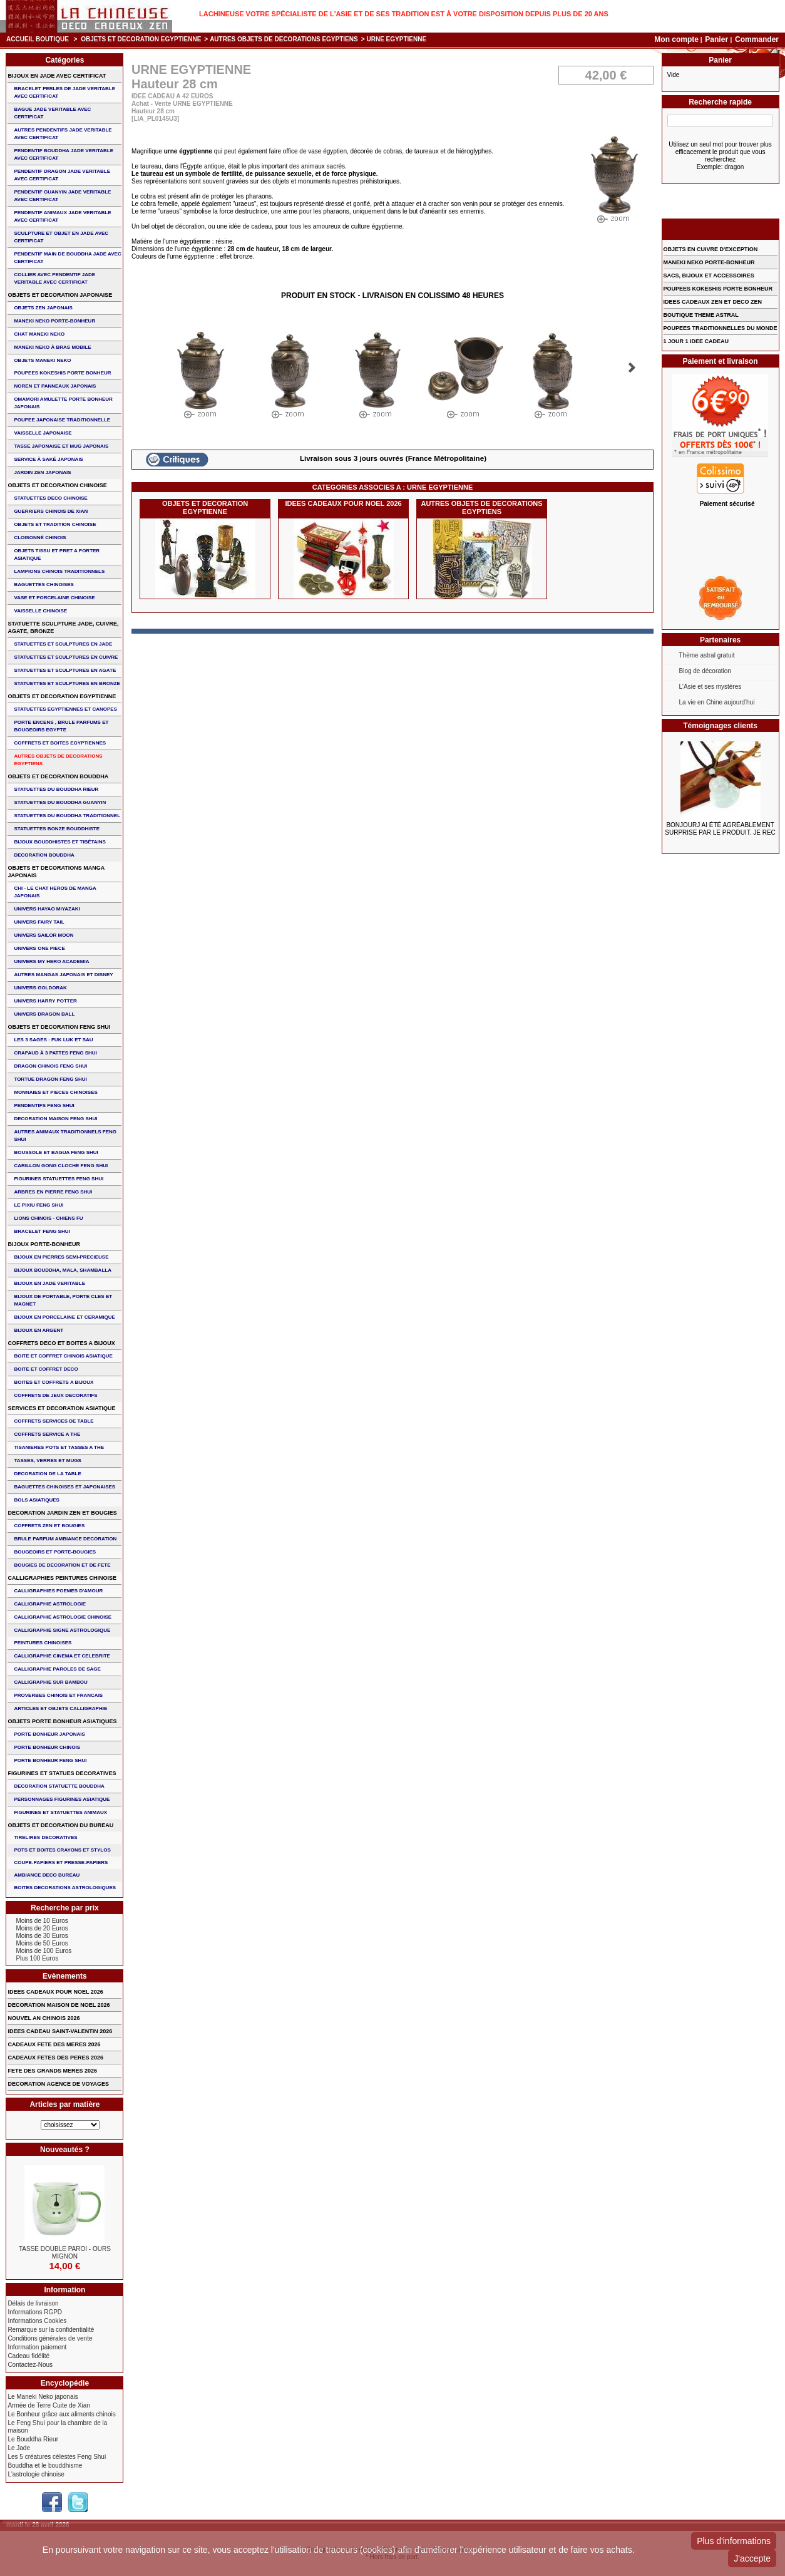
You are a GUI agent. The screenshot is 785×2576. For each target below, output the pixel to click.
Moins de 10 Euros (42, 1920)
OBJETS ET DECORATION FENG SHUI (59, 1027)
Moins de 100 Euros (43, 1950)
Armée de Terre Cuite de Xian (49, 2405)
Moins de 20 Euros (42, 1928)
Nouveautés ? (65, 2149)
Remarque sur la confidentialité (51, 2329)
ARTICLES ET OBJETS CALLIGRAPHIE (60, 1708)
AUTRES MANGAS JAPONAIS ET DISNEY (63, 974)
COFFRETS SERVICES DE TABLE (53, 1421)
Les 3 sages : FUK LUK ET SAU (53, 1040)
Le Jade (19, 2448)
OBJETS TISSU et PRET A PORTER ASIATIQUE (57, 554)
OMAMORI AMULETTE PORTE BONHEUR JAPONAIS (63, 403)
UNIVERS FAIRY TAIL (39, 922)
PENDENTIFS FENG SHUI (44, 1105)
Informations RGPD (35, 2312)
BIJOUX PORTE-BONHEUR (44, 1244)
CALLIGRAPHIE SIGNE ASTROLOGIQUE (62, 1630)
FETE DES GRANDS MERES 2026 (52, 2071)
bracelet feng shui (41, 1231)
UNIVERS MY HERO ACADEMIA (51, 961)
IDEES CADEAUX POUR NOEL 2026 (343, 503)
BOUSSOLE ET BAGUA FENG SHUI (56, 1152)
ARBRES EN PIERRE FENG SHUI (53, 1192)
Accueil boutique (37, 39)
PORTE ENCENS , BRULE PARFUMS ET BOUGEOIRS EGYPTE (61, 726)
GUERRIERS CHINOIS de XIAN (51, 511)
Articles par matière (64, 2104)
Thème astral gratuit (707, 655)
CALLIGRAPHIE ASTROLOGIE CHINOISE (62, 1617)
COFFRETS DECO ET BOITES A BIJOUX (61, 1343)
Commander (757, 39)
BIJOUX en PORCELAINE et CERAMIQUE (64, 1317)
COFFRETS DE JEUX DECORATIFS (55, 1395)
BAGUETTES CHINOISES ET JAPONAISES (64, 1487)
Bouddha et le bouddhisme (45, 2465)
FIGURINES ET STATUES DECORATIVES (62, 1773)
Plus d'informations (734, 2541)
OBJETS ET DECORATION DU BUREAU (60, 1825)
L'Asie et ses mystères (710, 686)
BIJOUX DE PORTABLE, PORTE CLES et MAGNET (63, 1300)
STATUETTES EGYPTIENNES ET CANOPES (65, 709)
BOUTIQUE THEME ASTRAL (701, 315)
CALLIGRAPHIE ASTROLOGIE (50, 1604)
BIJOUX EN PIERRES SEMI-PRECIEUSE (61, 1257)
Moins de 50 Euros (42, 1943)
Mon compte (676, 39)
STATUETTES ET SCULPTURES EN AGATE (65, 670)
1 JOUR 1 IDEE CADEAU (696, 341)
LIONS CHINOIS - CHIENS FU (48, 1218)
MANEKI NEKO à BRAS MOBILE (52, 347)
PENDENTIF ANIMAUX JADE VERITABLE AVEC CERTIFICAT (62, 216)
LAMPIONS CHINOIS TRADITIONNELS (59, 571)
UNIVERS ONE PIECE (39, 948)
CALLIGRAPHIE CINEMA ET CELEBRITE (62, 1656)
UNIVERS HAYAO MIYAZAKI (47, 909)
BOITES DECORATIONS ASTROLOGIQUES (65, 1887)
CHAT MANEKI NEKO (39, 334)
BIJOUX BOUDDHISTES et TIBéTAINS (60, 842)
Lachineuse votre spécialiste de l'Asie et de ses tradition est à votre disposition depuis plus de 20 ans (403, 14)
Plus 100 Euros (37, 1958)
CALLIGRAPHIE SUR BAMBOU (50, 1682)
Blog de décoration (705, 670)
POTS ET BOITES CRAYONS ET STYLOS (62, 1850)
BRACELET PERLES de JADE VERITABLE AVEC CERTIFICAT (64, 92)
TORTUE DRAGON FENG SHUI (50, 1079)
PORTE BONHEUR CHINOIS (47, 1747)
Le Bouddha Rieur (33, 2439)
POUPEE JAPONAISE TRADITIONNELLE (62, 420)
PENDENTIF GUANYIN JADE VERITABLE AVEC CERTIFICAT (62, 195)
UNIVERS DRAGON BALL (44, 1014)
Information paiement (37, 2347)
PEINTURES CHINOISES (42, 1643)
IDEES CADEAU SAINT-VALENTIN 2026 (60, 2031)
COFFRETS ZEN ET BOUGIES (49, 1525)
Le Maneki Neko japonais (43, 2396)
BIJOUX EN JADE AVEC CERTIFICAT (57, 76)
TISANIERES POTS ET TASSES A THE (59, 1447)
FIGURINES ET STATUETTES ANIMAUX (60, 1812)
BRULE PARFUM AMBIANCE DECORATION (65, 1539)
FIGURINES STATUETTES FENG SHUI (58, 1179)
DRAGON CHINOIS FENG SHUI (50, 1066)
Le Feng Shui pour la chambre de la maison (57, 2426)
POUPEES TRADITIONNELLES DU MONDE (720, 328)
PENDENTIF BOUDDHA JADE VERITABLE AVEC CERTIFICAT (63, 154)
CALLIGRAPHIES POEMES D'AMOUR (58, 1591)
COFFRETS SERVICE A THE (47, 1434)
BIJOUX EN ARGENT (38, 1330)
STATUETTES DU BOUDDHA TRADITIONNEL (67, 815)
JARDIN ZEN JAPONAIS (42, 472)
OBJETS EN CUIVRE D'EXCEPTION (711, 249)
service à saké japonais (48, 459)
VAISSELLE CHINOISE (40, 611)
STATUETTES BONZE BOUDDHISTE (57, 829)
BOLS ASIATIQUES (36, 1500)
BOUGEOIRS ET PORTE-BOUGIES (55, 1552)
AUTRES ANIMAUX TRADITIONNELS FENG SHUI (65, 1135)
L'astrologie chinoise (36, 2474)
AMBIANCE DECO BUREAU (47, 1875)
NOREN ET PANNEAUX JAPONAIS (55, 386)
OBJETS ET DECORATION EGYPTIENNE (141, 39)
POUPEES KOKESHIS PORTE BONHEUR (62, 373)
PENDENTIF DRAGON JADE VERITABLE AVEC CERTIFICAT (62, 175)
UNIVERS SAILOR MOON (43, 935)
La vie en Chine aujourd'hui (717, 702)
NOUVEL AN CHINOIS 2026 (44, 2018)
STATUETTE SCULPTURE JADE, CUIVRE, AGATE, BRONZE (63, 627)
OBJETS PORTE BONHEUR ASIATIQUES (62, 1721)
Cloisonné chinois (40, 537)
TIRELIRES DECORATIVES (45, 1837)
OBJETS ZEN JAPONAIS (43, 308)
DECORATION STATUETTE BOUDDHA (59, 1786)
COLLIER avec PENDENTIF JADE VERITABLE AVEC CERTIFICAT (54, 278)
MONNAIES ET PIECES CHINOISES (55, 1092)
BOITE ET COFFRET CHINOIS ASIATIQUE (63, 1356)
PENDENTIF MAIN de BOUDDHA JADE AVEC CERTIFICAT (67, 257)
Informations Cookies (37, 2320)
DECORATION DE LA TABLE (47, 1473)
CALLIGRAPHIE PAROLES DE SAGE (57, 1669)
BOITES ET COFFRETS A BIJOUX (53, 1382)
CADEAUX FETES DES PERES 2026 (55, 2057)
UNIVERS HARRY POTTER (45, 1001)
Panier (717, 39)
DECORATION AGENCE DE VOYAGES (58, 2084)
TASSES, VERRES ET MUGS (47, 1460)
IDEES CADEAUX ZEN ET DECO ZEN (713, 302)
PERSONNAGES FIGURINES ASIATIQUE (62, 1799)
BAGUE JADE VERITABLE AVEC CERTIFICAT (52, 113)
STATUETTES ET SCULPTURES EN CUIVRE (66, 657)
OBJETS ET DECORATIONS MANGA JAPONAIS (56, 871)
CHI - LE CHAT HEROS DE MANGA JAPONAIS (55, 892)
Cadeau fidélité (28, 2355)
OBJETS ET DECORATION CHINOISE (57, 485)
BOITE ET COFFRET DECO (46, 1369)
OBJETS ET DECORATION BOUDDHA (58, 776)
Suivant (632, 367)
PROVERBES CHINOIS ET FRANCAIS (58, 1695)
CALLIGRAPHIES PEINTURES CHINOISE (62, 1578)
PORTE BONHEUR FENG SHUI (50, 1760)
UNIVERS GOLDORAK (40, 988)
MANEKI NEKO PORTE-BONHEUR (54, 321)
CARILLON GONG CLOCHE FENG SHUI (61, 1165)
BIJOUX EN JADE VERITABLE (49, 1283)
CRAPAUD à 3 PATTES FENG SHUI (55, 1053)
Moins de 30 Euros (42, 1935)
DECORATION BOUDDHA (44, 855)
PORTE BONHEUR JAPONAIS (49, 1734)
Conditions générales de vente (50, 2338)
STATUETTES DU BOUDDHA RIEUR (56, 789)
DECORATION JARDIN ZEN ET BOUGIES (62, 1513)
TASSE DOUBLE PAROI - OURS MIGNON (65, 2252)
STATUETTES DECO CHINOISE (51, 498)
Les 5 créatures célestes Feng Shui (57, 2456)
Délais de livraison (33, 2303)
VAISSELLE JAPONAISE (42, 433)
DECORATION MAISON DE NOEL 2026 (59, 2005)
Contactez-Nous (30, 2364)
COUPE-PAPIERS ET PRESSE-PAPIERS (61, 1862)
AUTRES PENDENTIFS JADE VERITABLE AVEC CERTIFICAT (62, 133)
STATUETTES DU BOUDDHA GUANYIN (60, 802)
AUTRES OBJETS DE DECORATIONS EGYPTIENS (284, 39)
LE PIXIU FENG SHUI (38, 1205)
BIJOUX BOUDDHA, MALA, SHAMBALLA (62, 1270)
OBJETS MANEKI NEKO (42, 360)
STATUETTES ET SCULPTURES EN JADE (63, 644)
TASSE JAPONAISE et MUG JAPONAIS (61, 446)
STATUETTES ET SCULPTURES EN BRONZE (67, 683)
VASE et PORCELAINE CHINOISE (54, 597)
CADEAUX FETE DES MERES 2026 (54, 2044)
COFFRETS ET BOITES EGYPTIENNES (60, 743)
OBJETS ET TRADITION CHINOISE (55, 524)
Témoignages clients (720, 725)
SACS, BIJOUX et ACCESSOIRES (709, 275)
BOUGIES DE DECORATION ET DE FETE (62, 1565)
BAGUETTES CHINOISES (44, 584)
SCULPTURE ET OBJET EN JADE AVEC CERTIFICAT (61, 237)
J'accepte (752, 2558)
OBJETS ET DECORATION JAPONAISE (60, 295)
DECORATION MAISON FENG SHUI (55, 1118)
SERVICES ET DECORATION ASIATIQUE (61, 1408)
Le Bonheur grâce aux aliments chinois (61, 2414)
